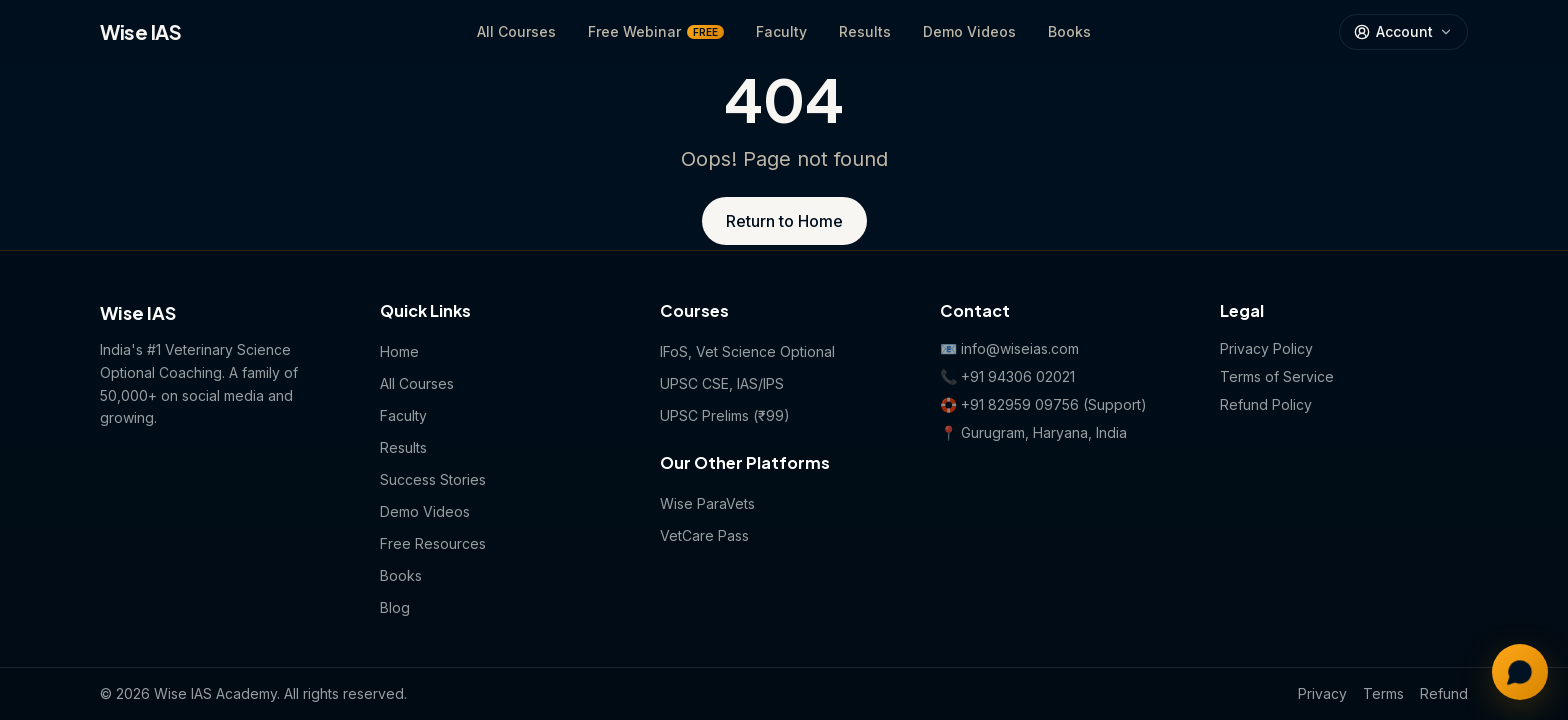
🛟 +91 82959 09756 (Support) (1043, 404)
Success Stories (433, 479)
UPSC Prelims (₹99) (725, 415)
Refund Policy (1266, 404)
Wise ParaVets (707, 503)
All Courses (516, 31)
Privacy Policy (1266, 348)
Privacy (1322, 693)
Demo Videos (969, 31)
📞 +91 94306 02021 (1007, 376)
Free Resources (433, 543)
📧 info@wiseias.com (1009, 348)
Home (399, 351)
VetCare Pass (704, 535)
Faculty (781, 31)
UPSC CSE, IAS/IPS (722, 383)
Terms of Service (1277, 376)
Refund (1444, 693)
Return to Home (784, 221)
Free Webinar (656, 31)
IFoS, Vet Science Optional (747, 351)
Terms (1383, 693)
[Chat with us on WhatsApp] (1520, 672)
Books (1069, 31)
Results (865, 31)
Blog (395, 607)
